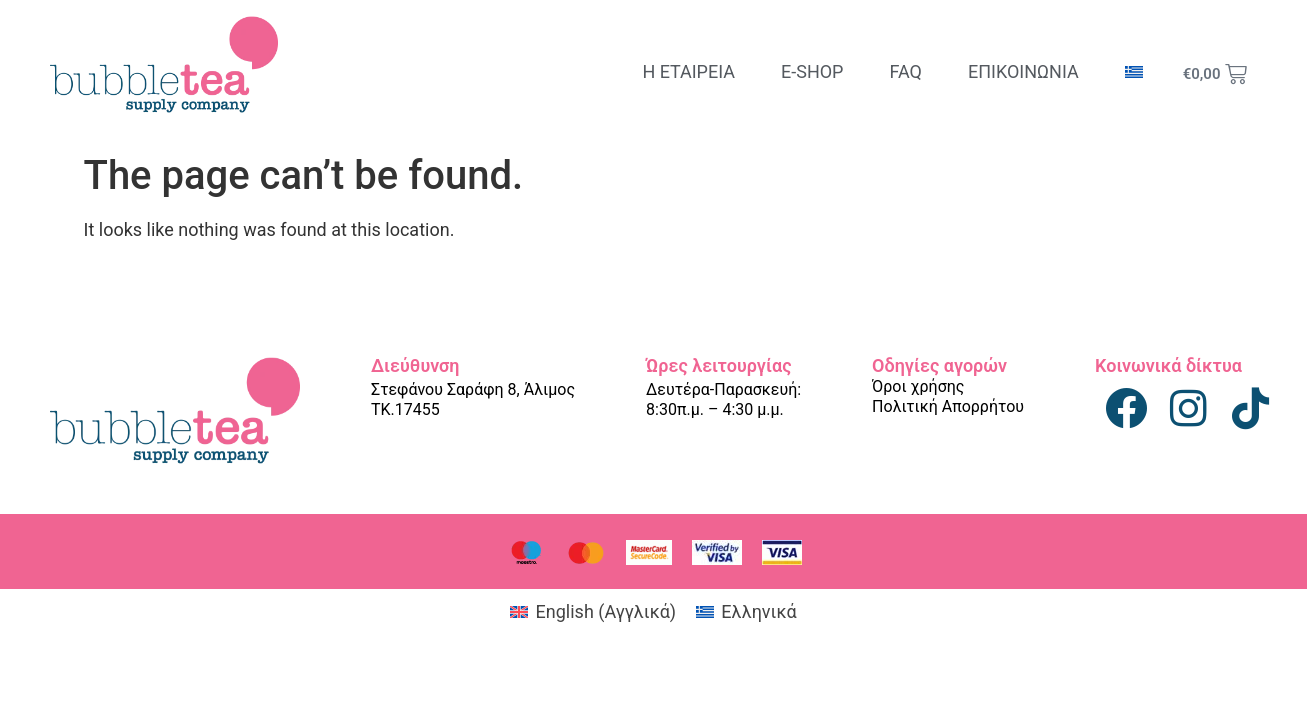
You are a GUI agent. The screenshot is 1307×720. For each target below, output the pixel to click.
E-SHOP (812, 71)
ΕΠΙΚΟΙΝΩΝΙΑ (1023, 71)
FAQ (905, 71)
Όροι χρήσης (918, 386)
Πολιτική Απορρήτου (948, 406)
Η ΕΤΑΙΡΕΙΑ (688, 71)
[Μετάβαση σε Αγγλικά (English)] (593, 612)
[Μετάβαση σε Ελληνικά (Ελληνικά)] (746, 612)
